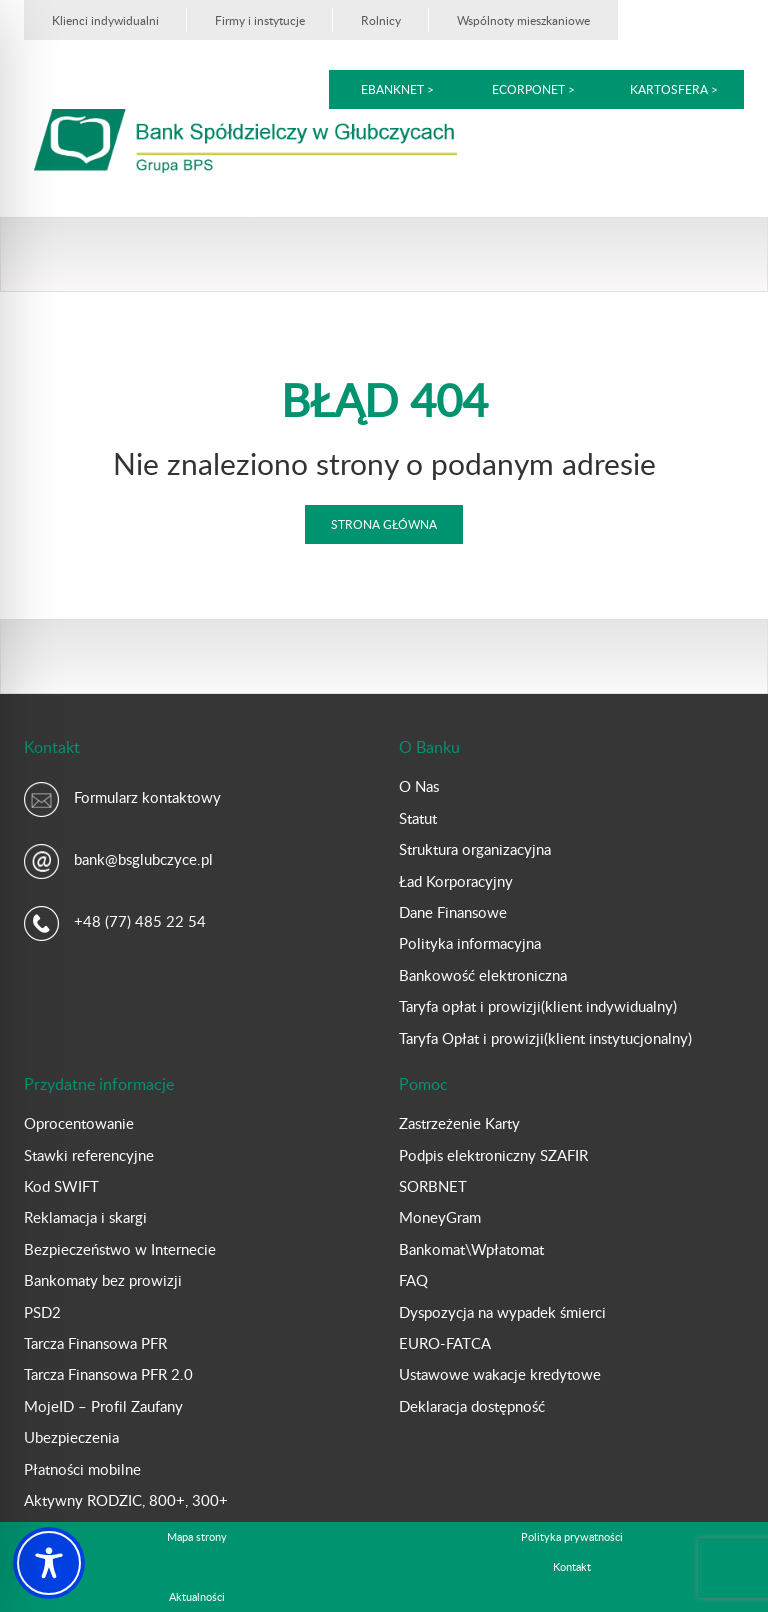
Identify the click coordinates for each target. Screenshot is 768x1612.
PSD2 (42, 1312)
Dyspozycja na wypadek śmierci (502, 1312)
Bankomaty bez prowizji (103, 1280)
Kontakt (572, 1566)
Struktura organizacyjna (475, 849)
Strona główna (384, 524)
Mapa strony (197, 1536)
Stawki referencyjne (89, 1155)
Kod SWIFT (61, 1186)
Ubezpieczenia (71, 1437)
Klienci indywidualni (105, 20)
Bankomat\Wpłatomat (471, 1249)
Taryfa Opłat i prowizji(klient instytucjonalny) (545, 1038)
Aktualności (197, 1596)
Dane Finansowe (453, 912)
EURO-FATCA (445, 1343)
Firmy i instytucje (260, 20)
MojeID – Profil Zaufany (103, 1406)
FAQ (413, 1280)
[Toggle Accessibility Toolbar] (49, 1563)
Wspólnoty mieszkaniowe (523, 20)
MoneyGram (440, 1217)
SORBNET (433, 1186)
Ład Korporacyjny (456, 881)
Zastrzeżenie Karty (459, 1123)
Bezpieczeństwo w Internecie (120, 1249)
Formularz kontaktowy (147, 797)
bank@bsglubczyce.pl (143, 859)
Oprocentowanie (79, 1123)
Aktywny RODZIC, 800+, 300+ (126, 1500)
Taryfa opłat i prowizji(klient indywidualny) (538, 1006)
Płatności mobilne (82, 1469)
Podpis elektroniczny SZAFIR (493, 1155)
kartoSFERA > (674, 89)
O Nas (419, 786)
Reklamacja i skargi (85, 1217)
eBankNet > (397, 89)
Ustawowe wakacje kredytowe (500, 1374)
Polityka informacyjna (470, 943)
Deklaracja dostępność (472, 1406)
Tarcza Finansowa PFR (95, 1343)
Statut (418, 818)
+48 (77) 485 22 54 (140, 921)
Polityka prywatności (572, 1536)
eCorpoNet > (535, 89)
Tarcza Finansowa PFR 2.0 (108, 1374)
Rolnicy (381, 20)
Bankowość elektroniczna (483, 975)
